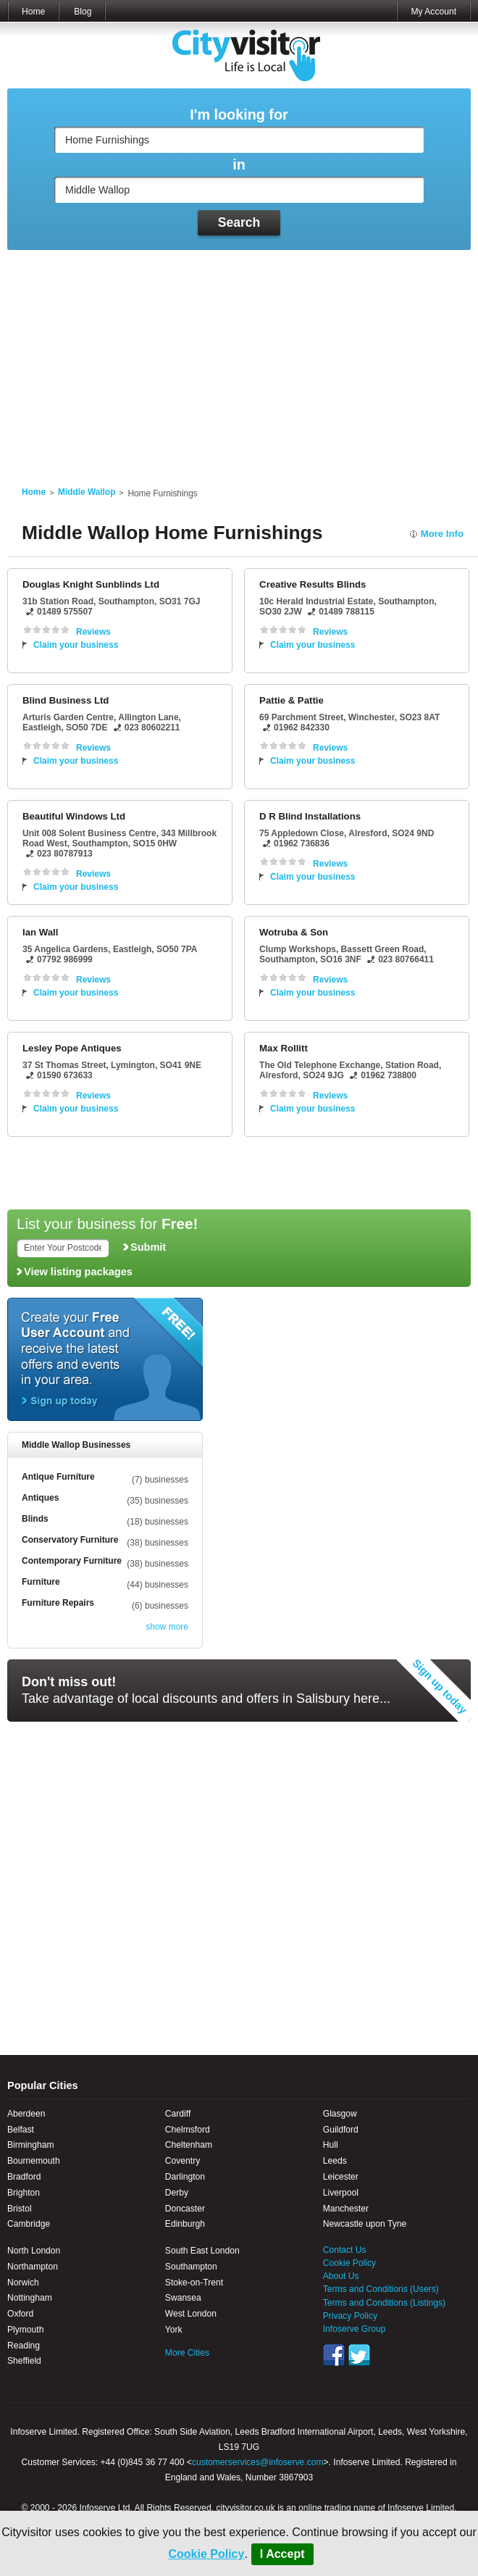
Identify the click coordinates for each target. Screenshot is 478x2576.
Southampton (191, 2267)
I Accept (282, 2554)
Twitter (359, 2355)
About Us (341, 2276)
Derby (176, 2193)
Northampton (32, 2267)
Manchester (346, 2209)
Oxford (20, 2314)
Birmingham (30, 2145)
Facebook (334, 2355)
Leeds (335, 2161)
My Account (433, 12)
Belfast (20, 2130)
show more (167, 1627)
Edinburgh (185, 2224)
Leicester (340, 2177)
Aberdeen (26, 2114)
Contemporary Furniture (72, 1560)
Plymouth (25, 2330)
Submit (148, 1247)
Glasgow (340, 2114)
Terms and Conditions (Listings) (384, 2303)
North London (33, 2251)
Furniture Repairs (58, 1602)
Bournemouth (33, 2161)
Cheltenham (188, 2145)
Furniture (41, 1581)
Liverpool (340, 2193)
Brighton (23, 2193)
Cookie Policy (206, 2554)
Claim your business (75, 645)
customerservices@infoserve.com (258, 2462)
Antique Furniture (58, 1476)
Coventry (182, 2161)
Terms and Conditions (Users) (381, 2289)
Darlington (185, 2177)
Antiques (40, 1497)
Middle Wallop (86, 492)
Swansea (183, 2298)
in (239, 164)
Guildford (340, 2130)
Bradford (24, 2177)
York (174, 2330)
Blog (82, 12)
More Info (442, 533)
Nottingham (29, 2298)
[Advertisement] (239, 359)
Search (239, 222)
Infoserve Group (354, 2329)
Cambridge (28, 2224)
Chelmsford (187, 2130)
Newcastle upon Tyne (364, 2224)
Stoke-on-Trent (194, 2282)
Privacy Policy (350, 2316)
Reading (23, 2346)
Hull (330, 2145)
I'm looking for (239, 114)
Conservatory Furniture (70, 1539)
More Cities (187, 2353)
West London (191, 2314)
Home (33, 12)
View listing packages (78, 1271)
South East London (202, 2251)
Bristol (19, 2209)
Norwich (23, 2282)
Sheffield (24, 2361)
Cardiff (177, 2114)
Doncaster (185, 2209)
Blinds (35, 1518)
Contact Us (344, 2250)
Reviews (93, 632)
